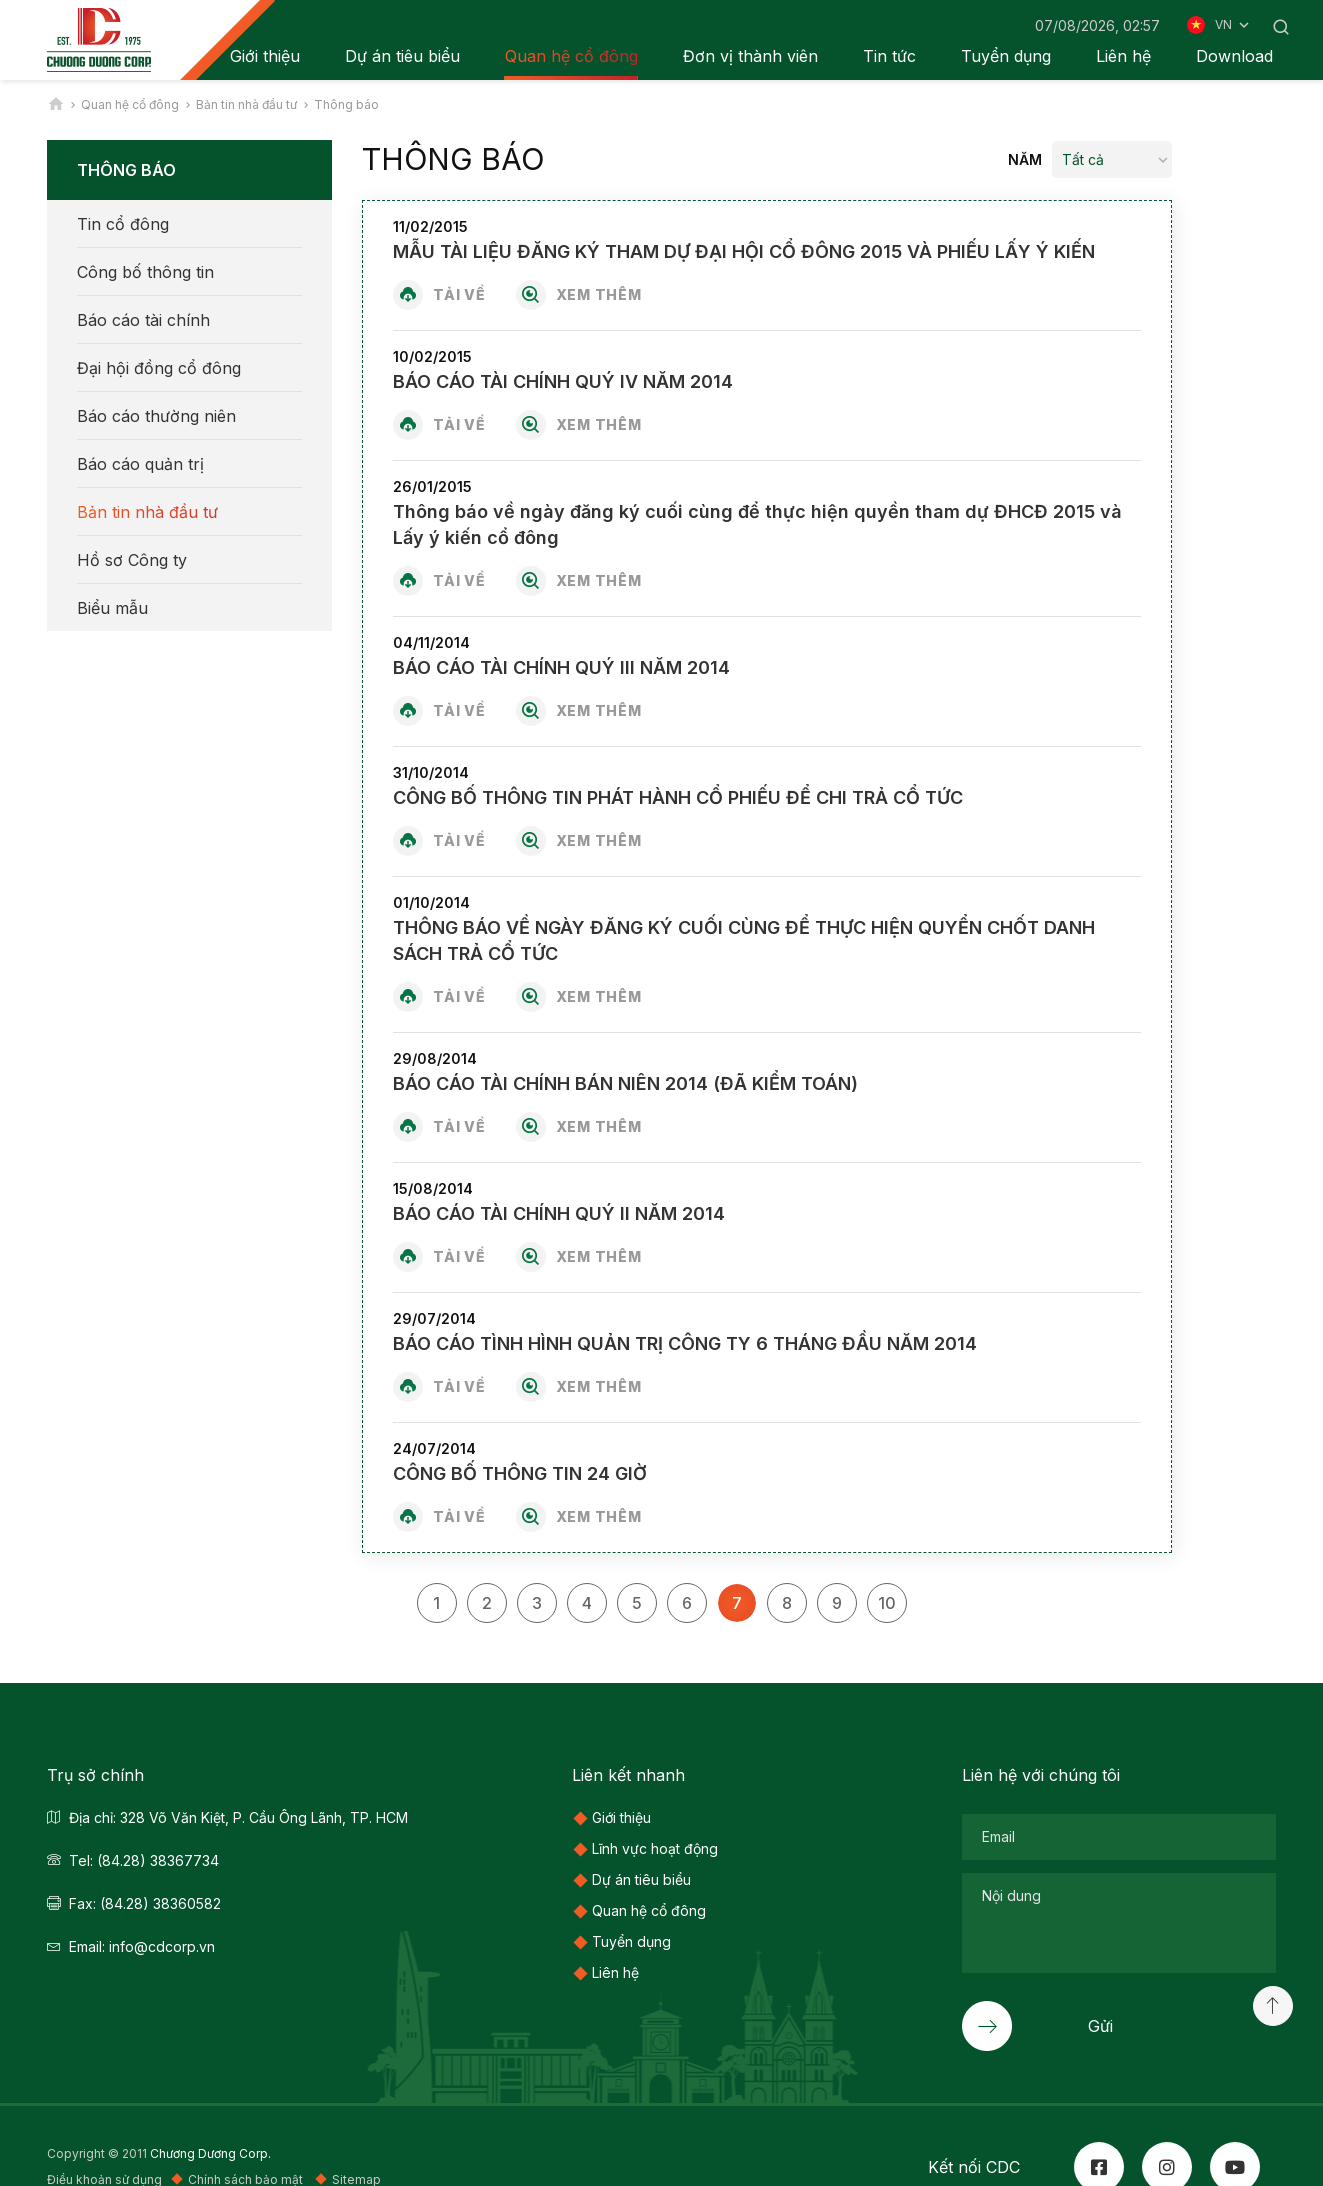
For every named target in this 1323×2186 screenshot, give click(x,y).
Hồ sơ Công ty (132, 560)
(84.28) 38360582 (160, 1903)
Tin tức (889, 56)
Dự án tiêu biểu (402, 56)
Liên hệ (1123, 56)
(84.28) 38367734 (158, 1860)
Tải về (459, 294)
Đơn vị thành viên (750, 56)
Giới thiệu (621, 1817)
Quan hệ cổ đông (571, 56)
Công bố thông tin (145, 272)
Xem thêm (599, 294)
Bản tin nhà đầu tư (147, 512)
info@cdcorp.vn (162, 1946)
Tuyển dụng (1006, 56)
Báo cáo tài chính (143, 320)
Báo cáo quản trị (140, 464)
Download (1234, 56)
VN (1234, 25)
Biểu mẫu (112, 608)
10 (887, 1603)
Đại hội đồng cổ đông (159, 368)
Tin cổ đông (123, 224)
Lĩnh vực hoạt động (655, 1848)
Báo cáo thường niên (156, 416)
